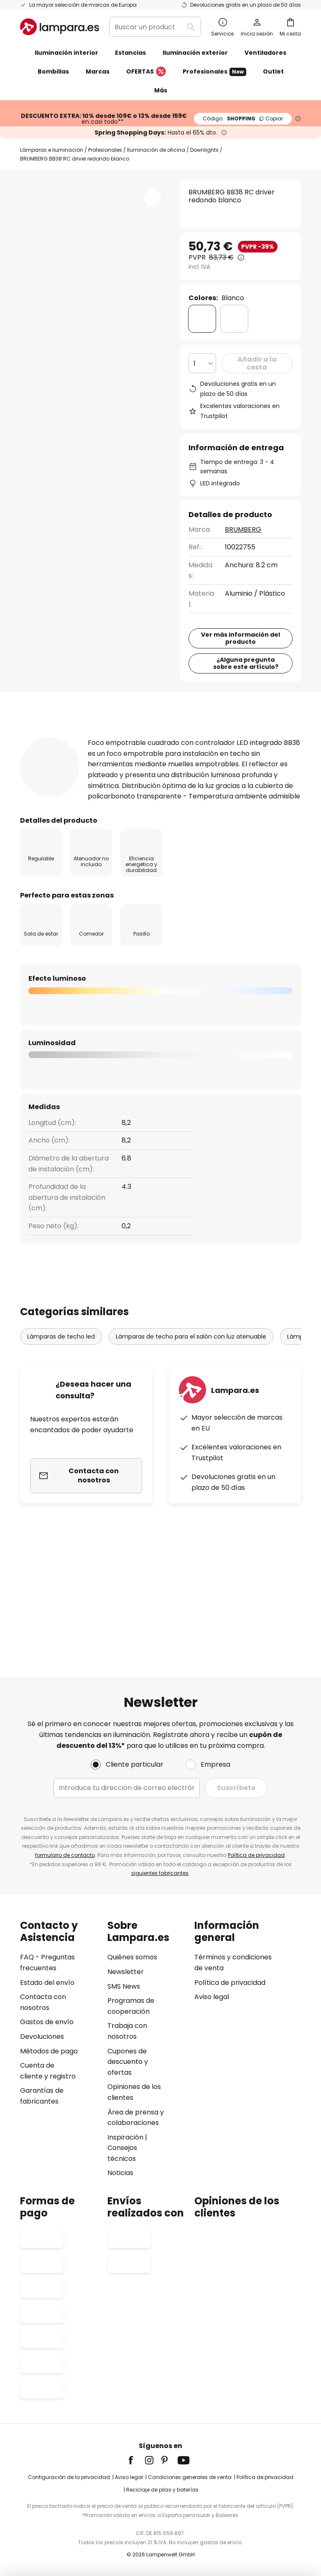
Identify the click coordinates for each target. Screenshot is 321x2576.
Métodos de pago (49, 2051)
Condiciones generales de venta (190, 2477)
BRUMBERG (243, 529)
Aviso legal (211, 1997)
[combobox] (155, 26)
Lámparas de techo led (61, 1459)
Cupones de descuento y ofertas (127, 2061)
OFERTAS (146, 71)
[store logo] (59, 26)
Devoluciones (42, 2036)
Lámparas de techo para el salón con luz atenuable (191, 1459)
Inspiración (125, 2137)
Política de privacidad (256, 1855)
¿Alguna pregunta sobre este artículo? (245, 743)
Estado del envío (47, 1982)
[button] (152, 198)
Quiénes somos (132, 1957)
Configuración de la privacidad (69, 2477)
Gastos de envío (47, 2022)
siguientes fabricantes (160, 1873)
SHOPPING (243, 118)
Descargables (56, 833)
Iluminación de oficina (156, 149)
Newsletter (125, 1972)
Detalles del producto (150, 817)
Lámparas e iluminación (51, 149)
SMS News (123, 1986)
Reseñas (241, 817)
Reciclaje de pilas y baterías (162, 2489)
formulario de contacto (65, 1855)
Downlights (204, 149)
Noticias (120, 2173)
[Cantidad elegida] (202, 363)
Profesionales (214, 71)
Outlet (273, 71)
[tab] (51, 817)
